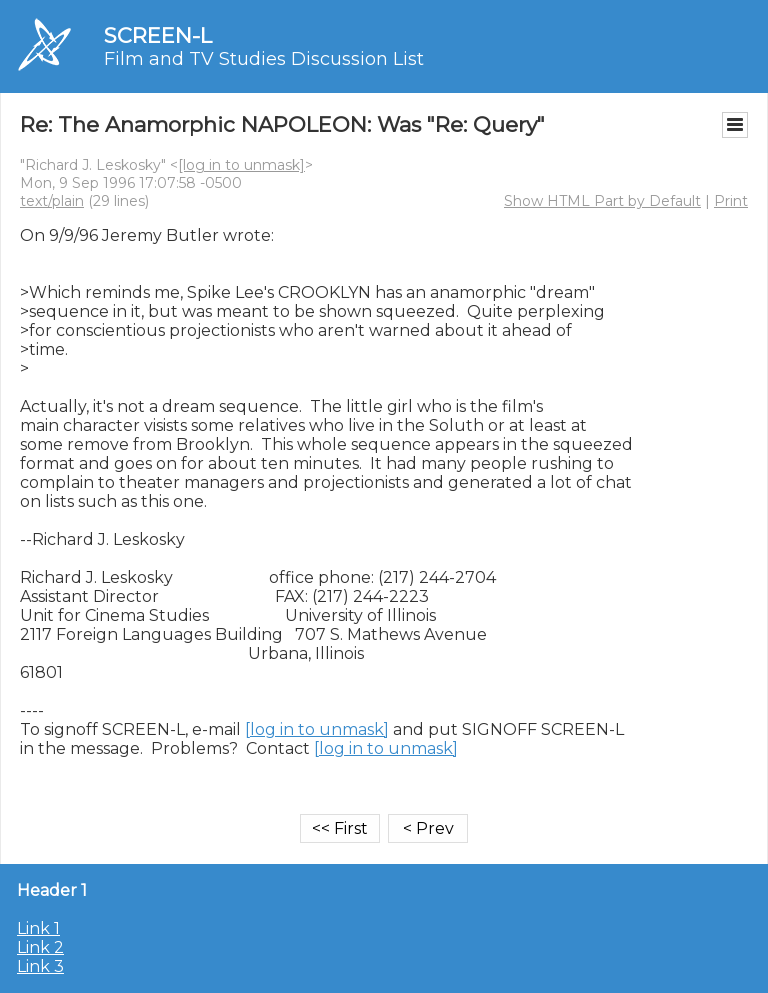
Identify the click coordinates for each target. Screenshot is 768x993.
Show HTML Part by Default (602, 201)
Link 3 (40, 966)
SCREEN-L (158, 35)
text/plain (52, 201)
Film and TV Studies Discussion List (264, 59)
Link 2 (40, 947)
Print (731, 201)
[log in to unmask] (241, 165)
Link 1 (38, 928)
